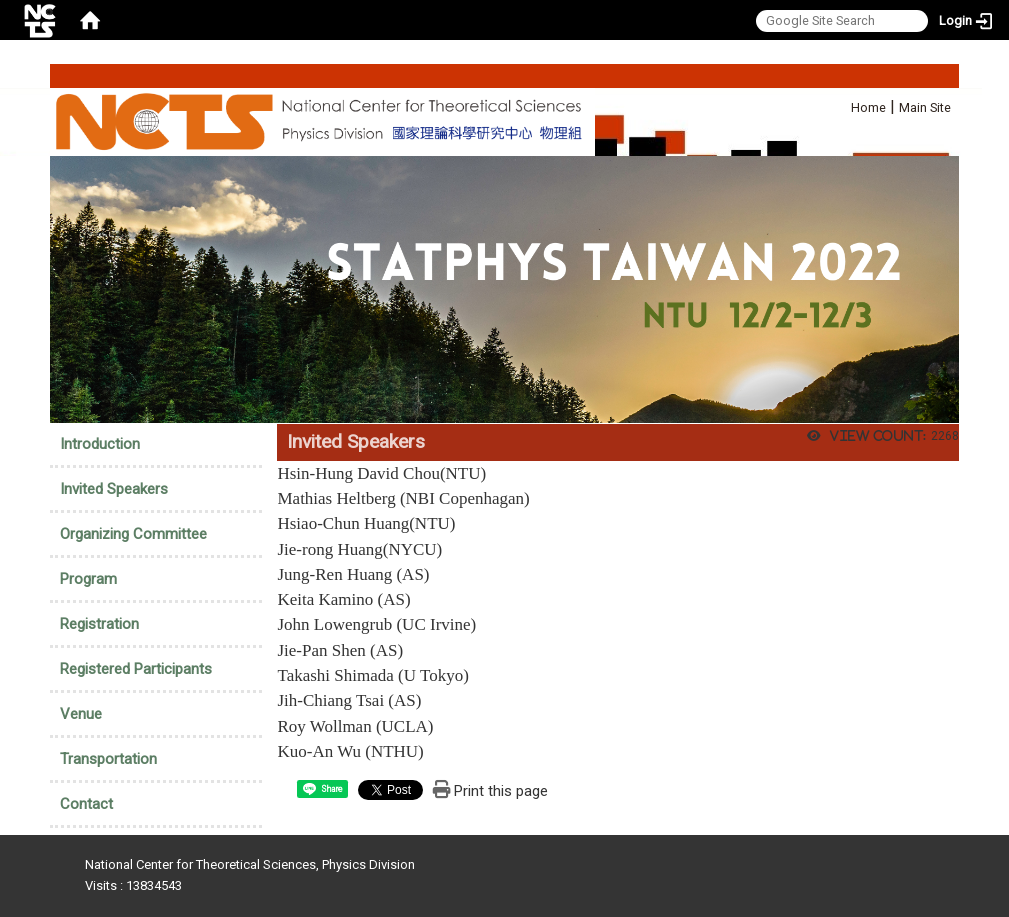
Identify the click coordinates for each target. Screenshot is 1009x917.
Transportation (108, 759)
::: (840, 104)
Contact (86, 804)
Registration (99, 624)
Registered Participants (136, 669)
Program (88, 579)
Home (868, 107)
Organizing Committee (133, 534)
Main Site (925, 107)
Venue (81, 714)
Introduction (100, 444)
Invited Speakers (114, 489)
